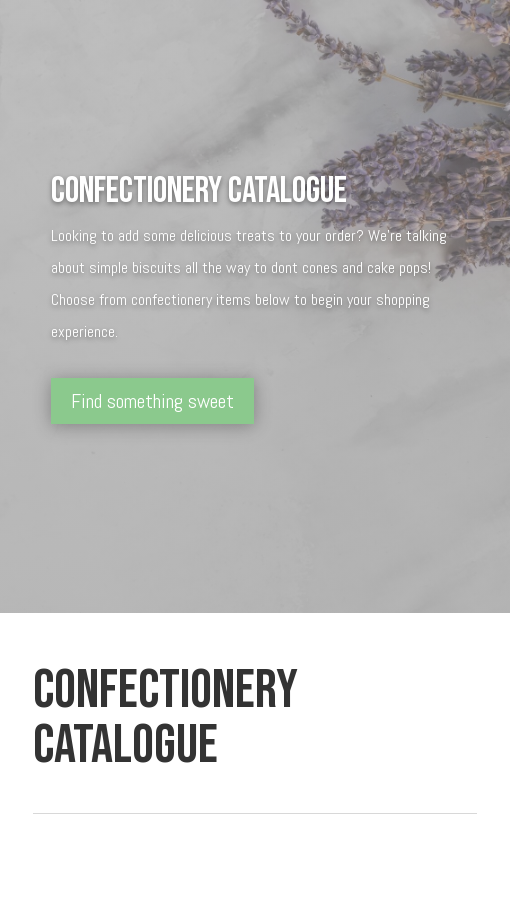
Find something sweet (152, 401)
